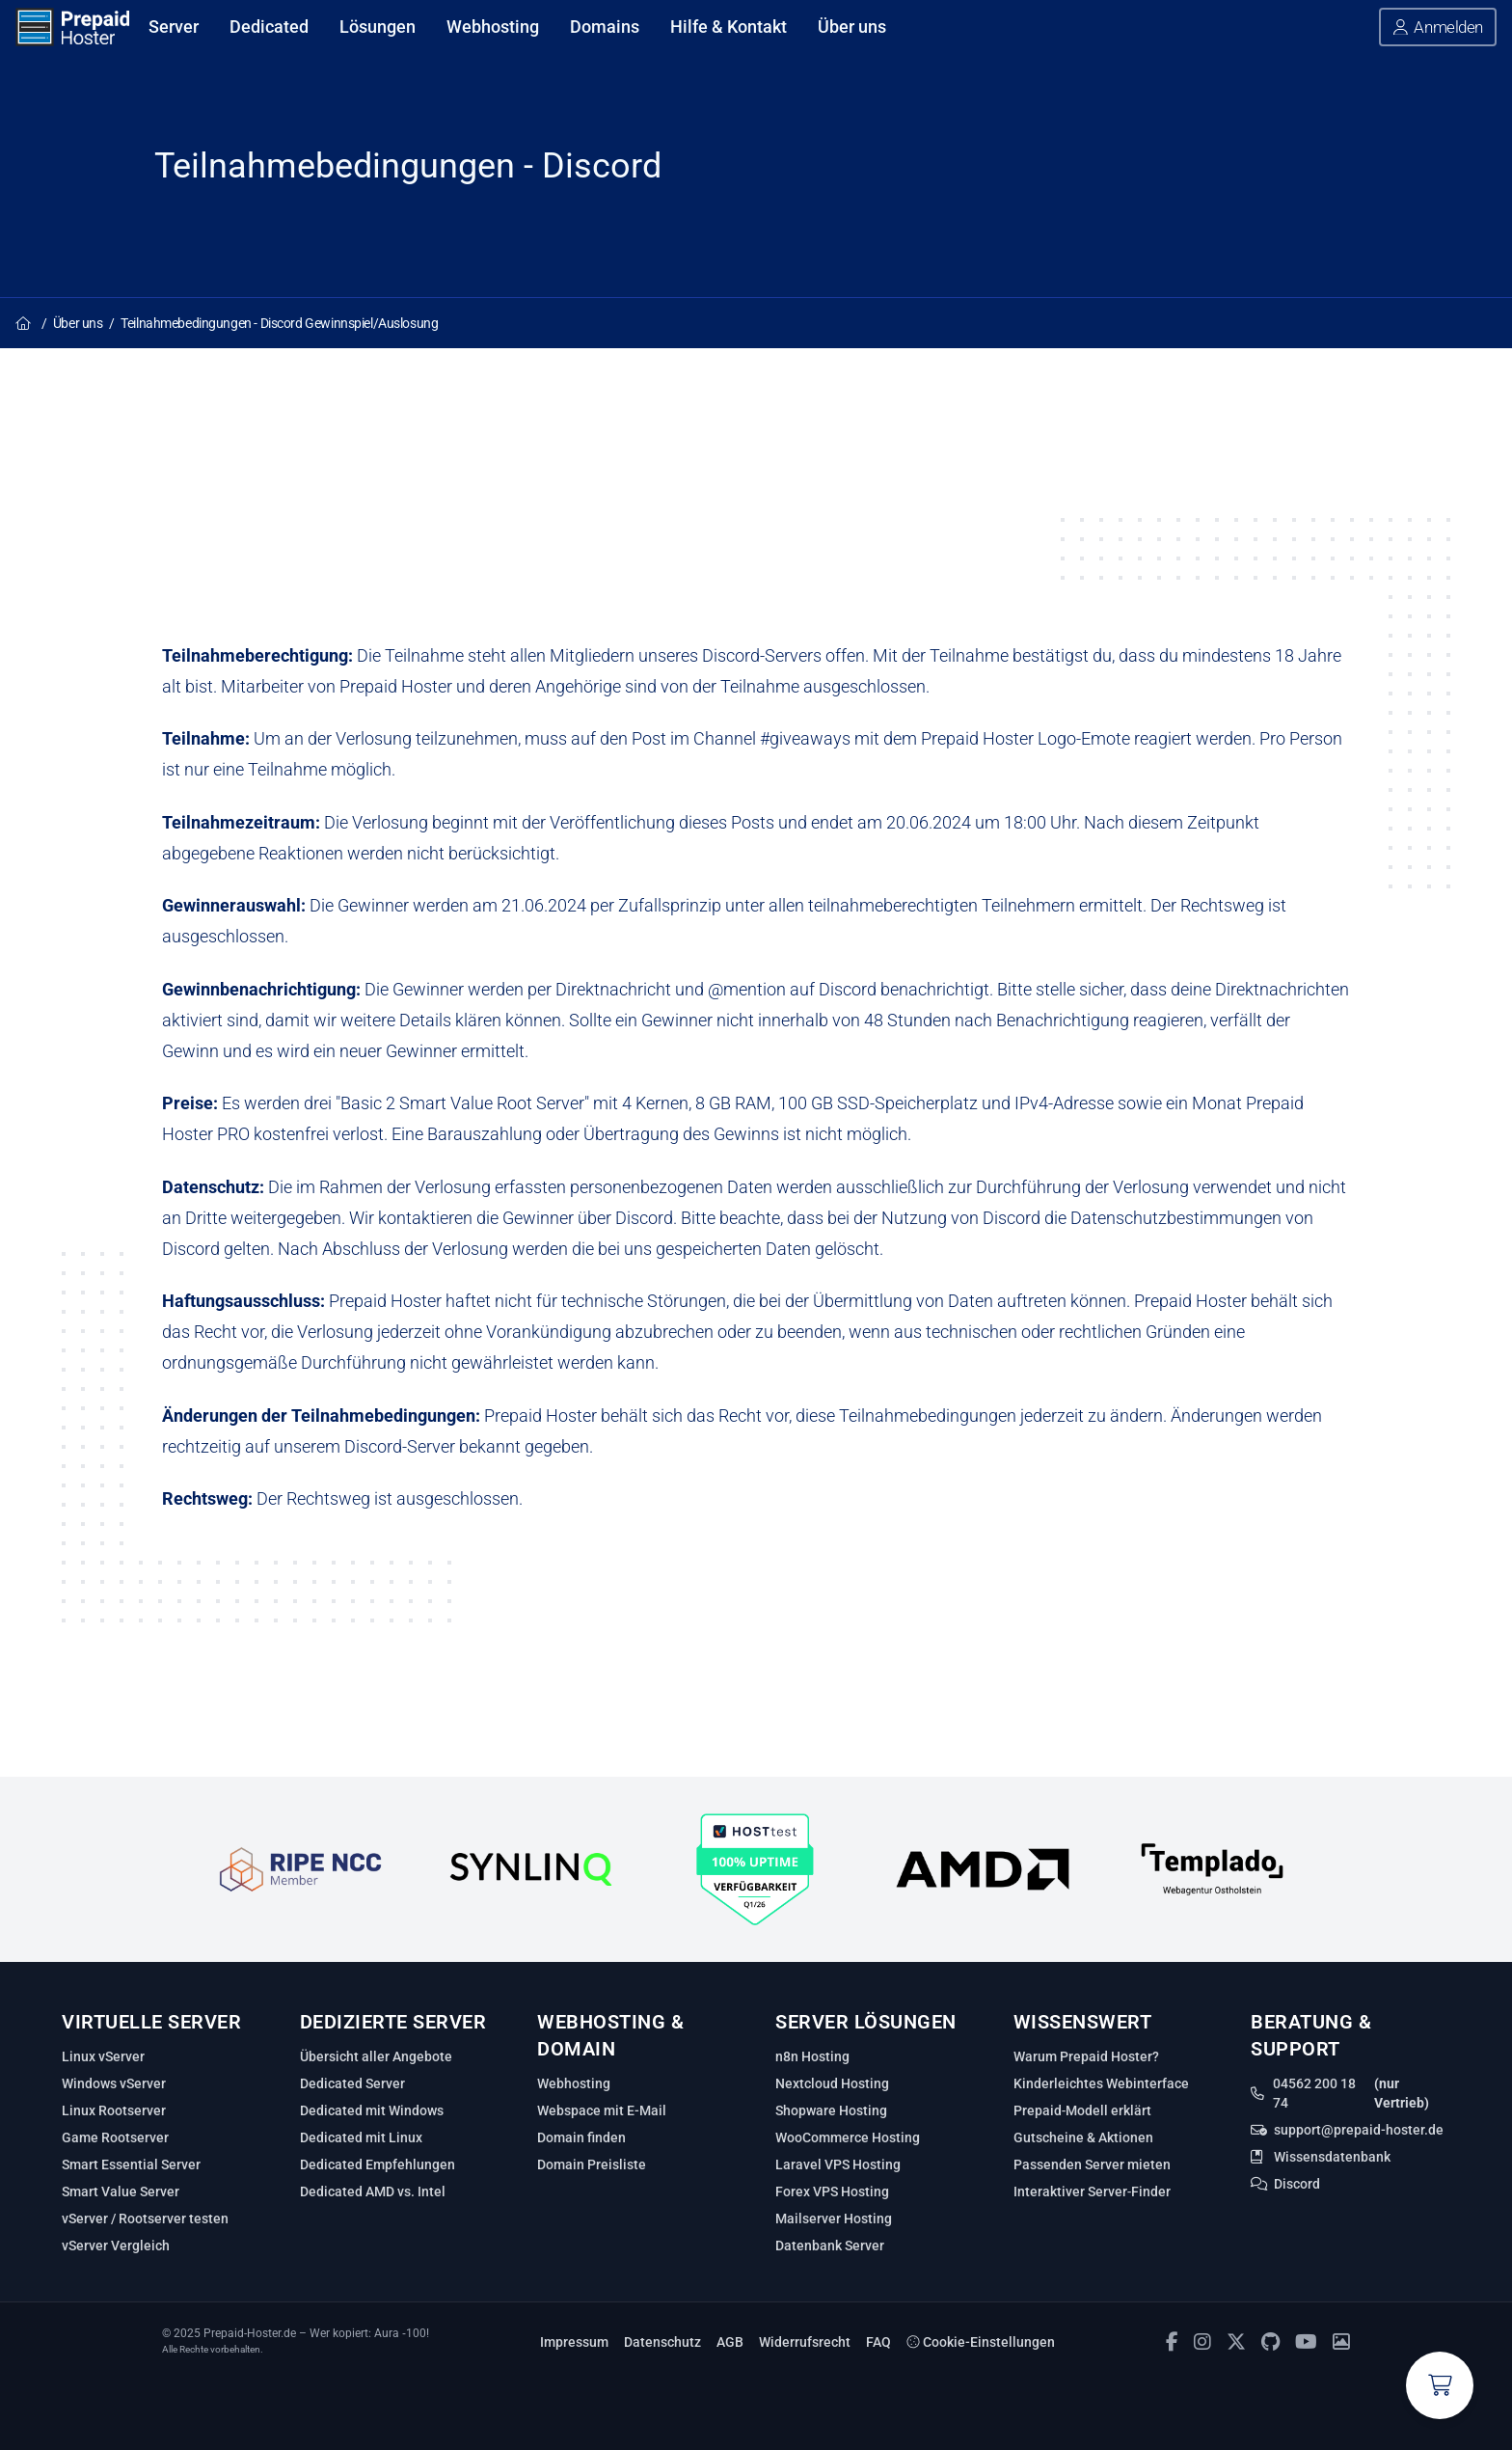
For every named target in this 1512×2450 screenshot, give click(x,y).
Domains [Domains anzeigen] (604, 26)
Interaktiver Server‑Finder (1092, 2191)
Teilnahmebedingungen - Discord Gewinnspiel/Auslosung (279, 323)
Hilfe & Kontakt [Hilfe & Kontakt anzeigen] (728, 26)
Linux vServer (103, 2056)
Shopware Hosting (831, 2110)
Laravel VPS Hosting (838, 2164)
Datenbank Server (829, 2245)
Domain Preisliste (591, 2164)
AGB (729, 2342)
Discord (1297, 2183)
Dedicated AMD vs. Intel (373, 2191)
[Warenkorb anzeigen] (1439, 2385)
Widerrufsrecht (804, 2342)
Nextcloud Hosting (832, 2083)
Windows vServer (114, 2083)
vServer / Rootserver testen (145, 2218)
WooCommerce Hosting (847, 2137)
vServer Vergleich (116, 2245)
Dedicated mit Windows (372, 2110)
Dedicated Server (352, 2083)
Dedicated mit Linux (361, 2137)
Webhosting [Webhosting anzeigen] (492, 26)
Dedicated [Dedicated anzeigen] (269, 26)
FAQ (878, 2342)
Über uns (78, 323)
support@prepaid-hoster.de (1359, 2129)
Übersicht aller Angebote (376, 2056)
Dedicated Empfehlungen (377, 2164)
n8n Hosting (812, 2056)
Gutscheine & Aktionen (1083, 2137)
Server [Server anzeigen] (173, 26)
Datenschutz (662, 2342)
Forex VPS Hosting (832, 2191)
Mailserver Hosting (833, 2218)
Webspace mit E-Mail (601, 2110)
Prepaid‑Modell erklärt (1082, 2110)
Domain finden (581, 2137)
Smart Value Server (120, 2191)
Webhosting (573, 2083)
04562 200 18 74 (1314, 2093)
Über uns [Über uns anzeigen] (852, 26)
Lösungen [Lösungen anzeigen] (377, 26)
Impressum (574, 2342)
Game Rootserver (115, 2137)
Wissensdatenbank (1332, 2156)
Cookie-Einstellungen (980, 2342)
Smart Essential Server (131, 2164)
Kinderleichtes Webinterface (1101, 2083)
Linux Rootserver (114, 2110)
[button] (1438, 27)
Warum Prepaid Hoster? (1086, 2056)
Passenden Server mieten (1092, 2164)
